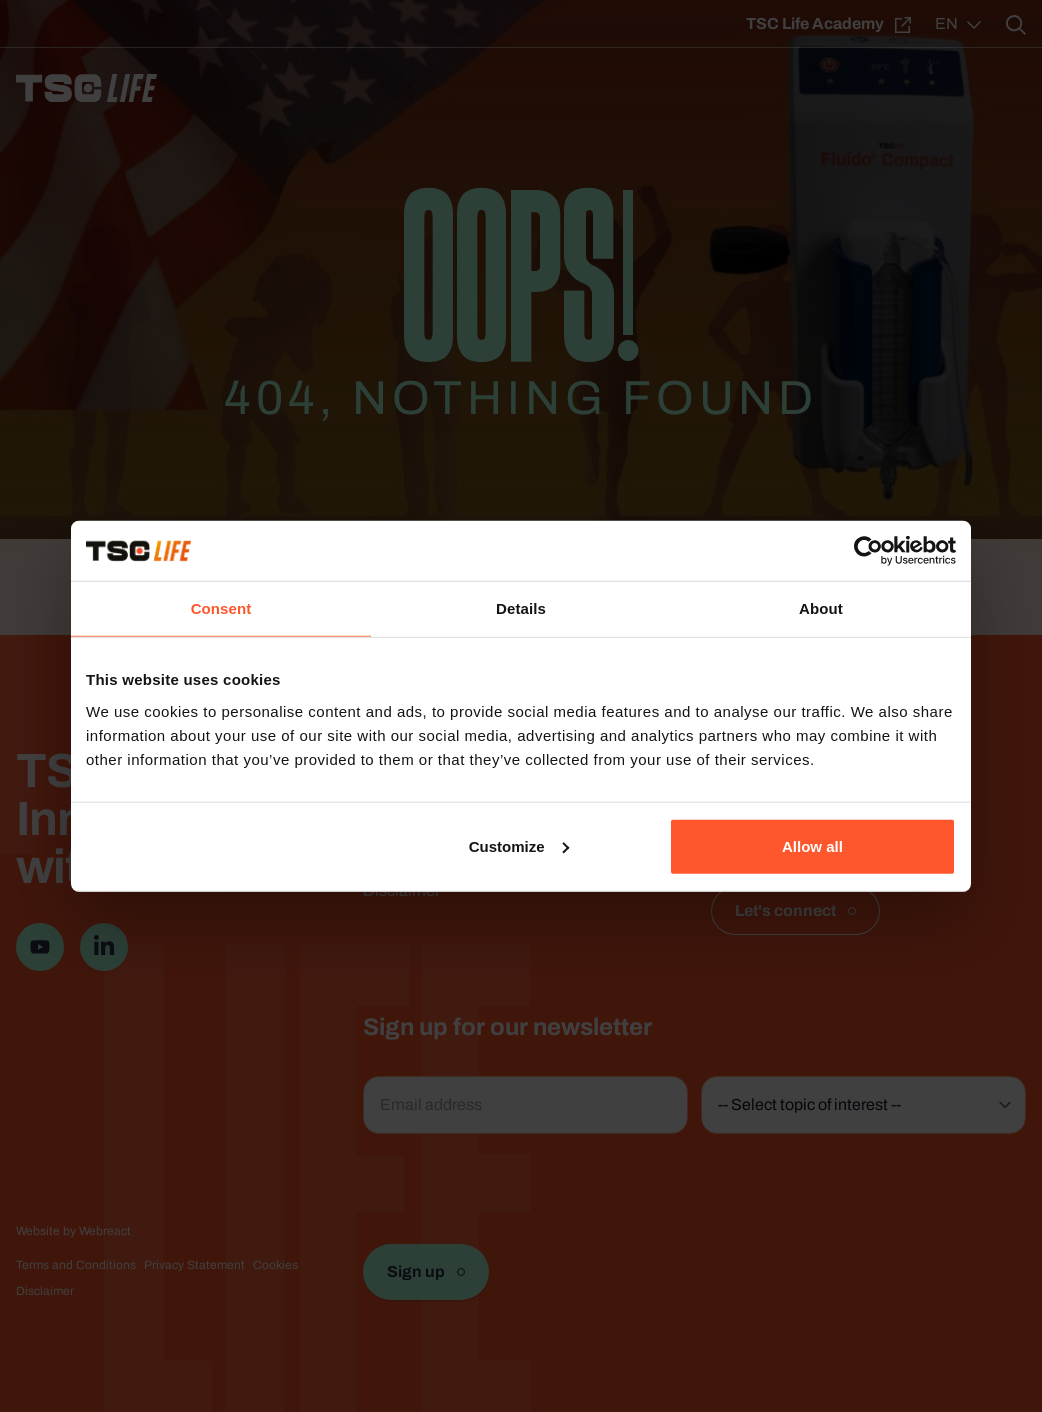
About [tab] (821, 608)
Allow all (812, 845)
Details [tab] (521, 608)
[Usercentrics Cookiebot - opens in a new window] (868, 551)
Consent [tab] (221, 608)
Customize (519, 845)
